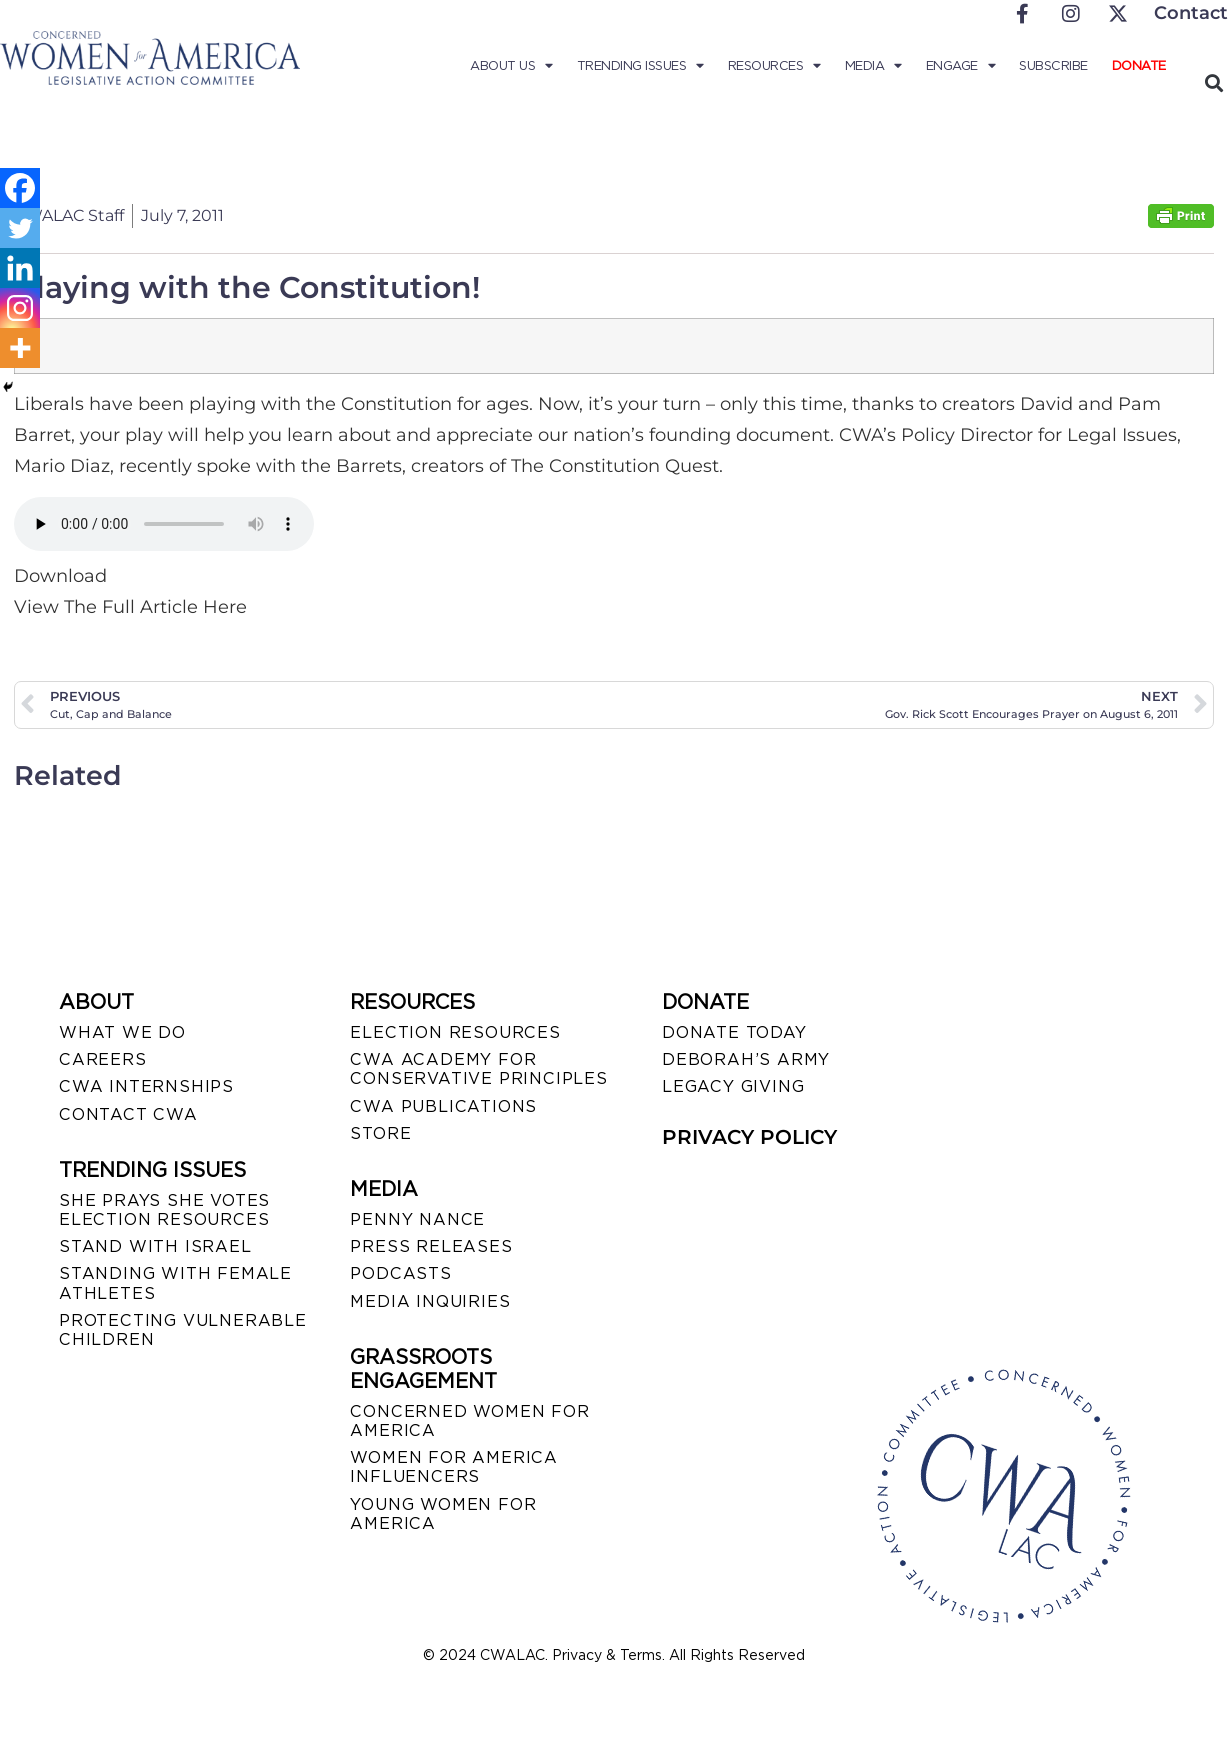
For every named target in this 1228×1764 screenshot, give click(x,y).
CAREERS (103, 1059)
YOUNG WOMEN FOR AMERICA (443, 1514)
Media (873, 66)
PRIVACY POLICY (749, 1137)
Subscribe (1053, 65)
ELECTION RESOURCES (455, 1032)
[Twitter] (20, 228)
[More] (20, 348)
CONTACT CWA (128, 1114)
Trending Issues (640, 66)
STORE (380, 1133)
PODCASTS (400, 1273)
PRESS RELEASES (431, 1246)
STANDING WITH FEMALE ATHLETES (175, 1283)
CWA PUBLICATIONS (443, 1106)
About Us (511, 66)
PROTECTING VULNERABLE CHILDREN (183, 1330)
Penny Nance (417, 1219)
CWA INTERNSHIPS (146, 1086)
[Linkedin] (20, 268)
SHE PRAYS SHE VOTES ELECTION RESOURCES (164, 1210)
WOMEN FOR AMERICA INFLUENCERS (454, 1467)
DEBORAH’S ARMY (746, 1059)
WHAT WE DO (122, 1032)
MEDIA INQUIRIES (430, 1301)
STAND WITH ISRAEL (155, 1246)
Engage (961, 66)
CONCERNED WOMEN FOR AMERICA (469, 1421)
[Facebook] (20, 188)
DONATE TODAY (734, 1032)
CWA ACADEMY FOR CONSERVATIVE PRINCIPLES (478, 1069)
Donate (1139, 65)
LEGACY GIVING (733, 1086)
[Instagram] (20, 308)
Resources (774, 66)
